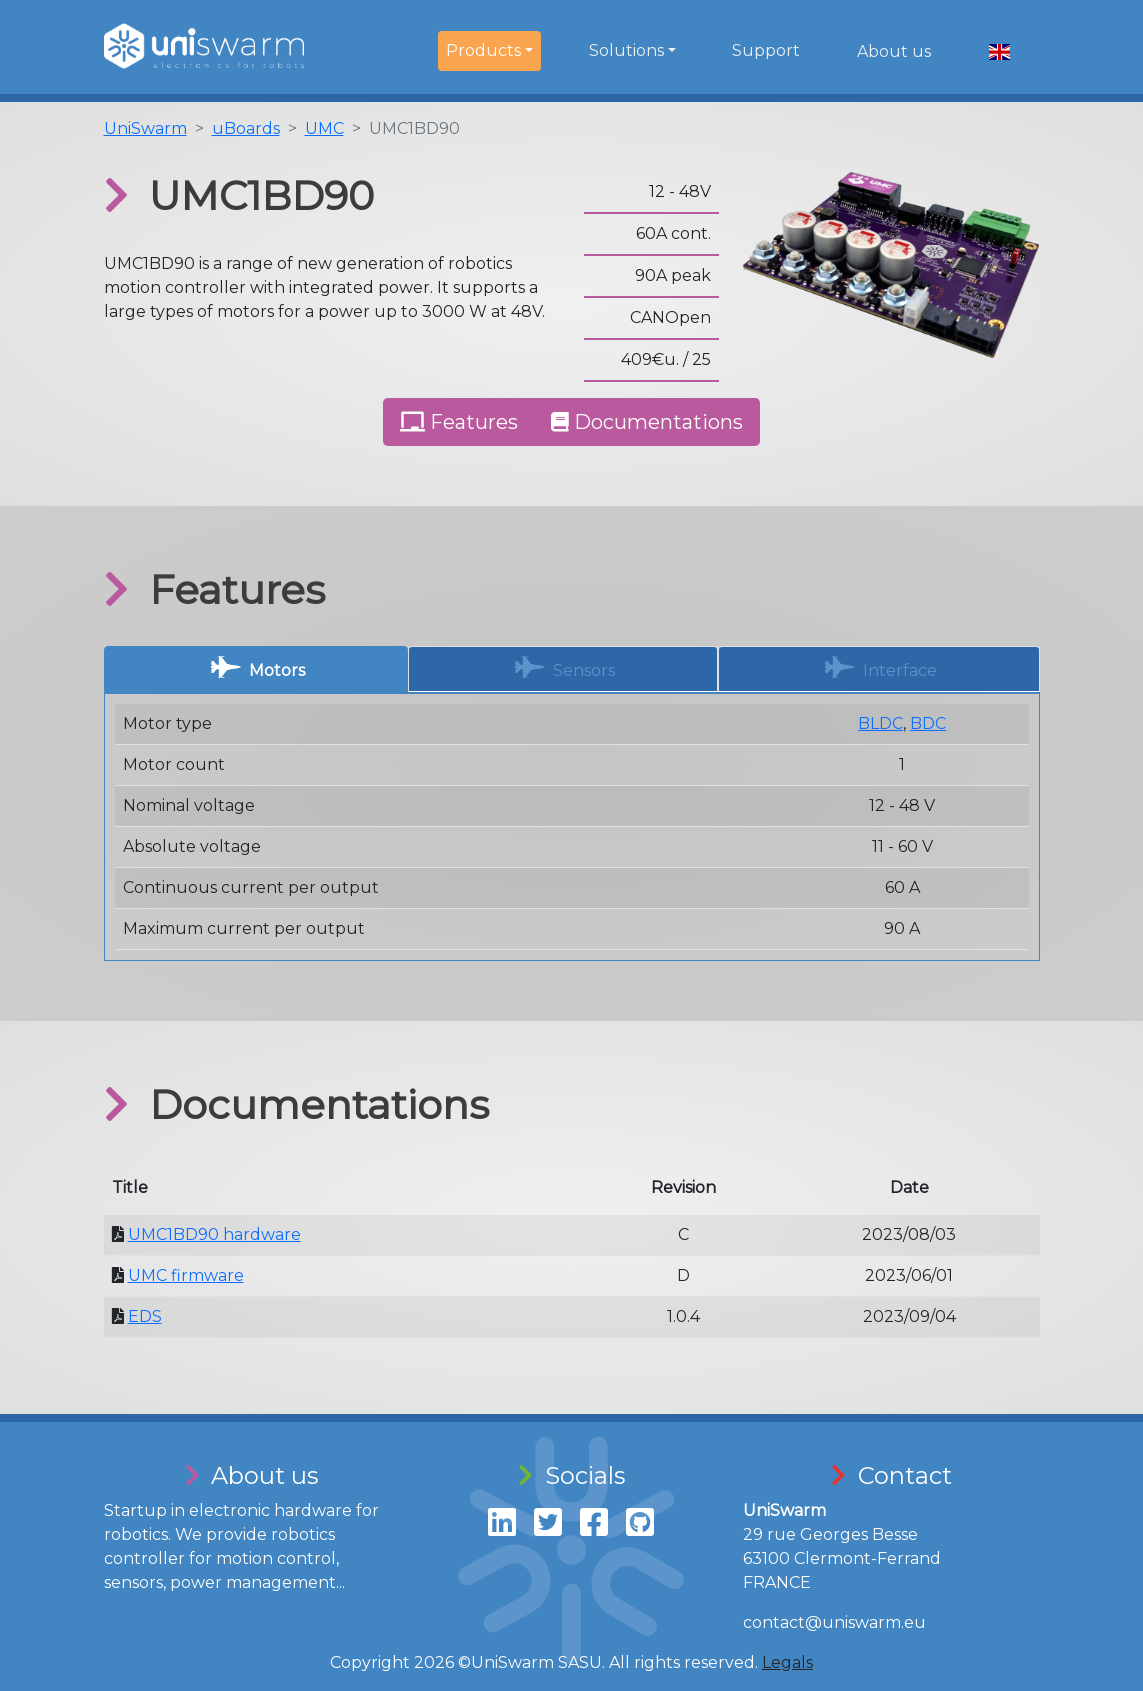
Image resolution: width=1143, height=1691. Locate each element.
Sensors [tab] (565, 667)
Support (766, 50)
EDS (145, 1316)
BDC (928, 723)
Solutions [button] (626, 50)
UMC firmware (186, 1275)
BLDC (880, 723)
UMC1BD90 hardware (214, 1234)
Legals (787, 1662)
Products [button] (483, 50)
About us (894, 51)
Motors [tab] (258, 667)
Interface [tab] (881, 667)
